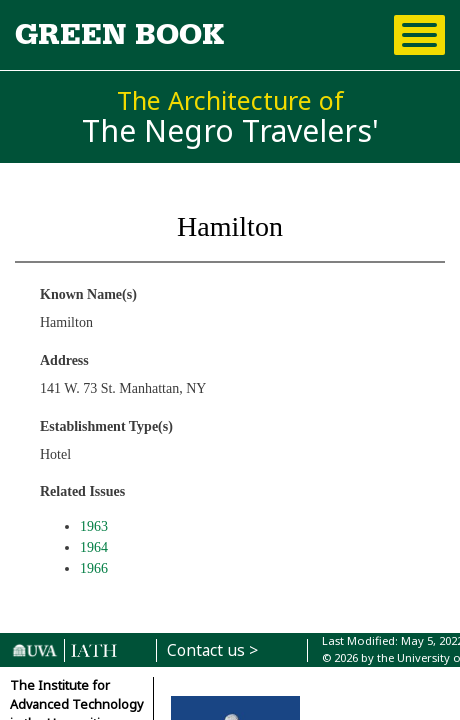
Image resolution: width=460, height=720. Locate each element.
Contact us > (212, 650)
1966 (94, 568)
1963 (94, 526)
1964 (94, 547)
